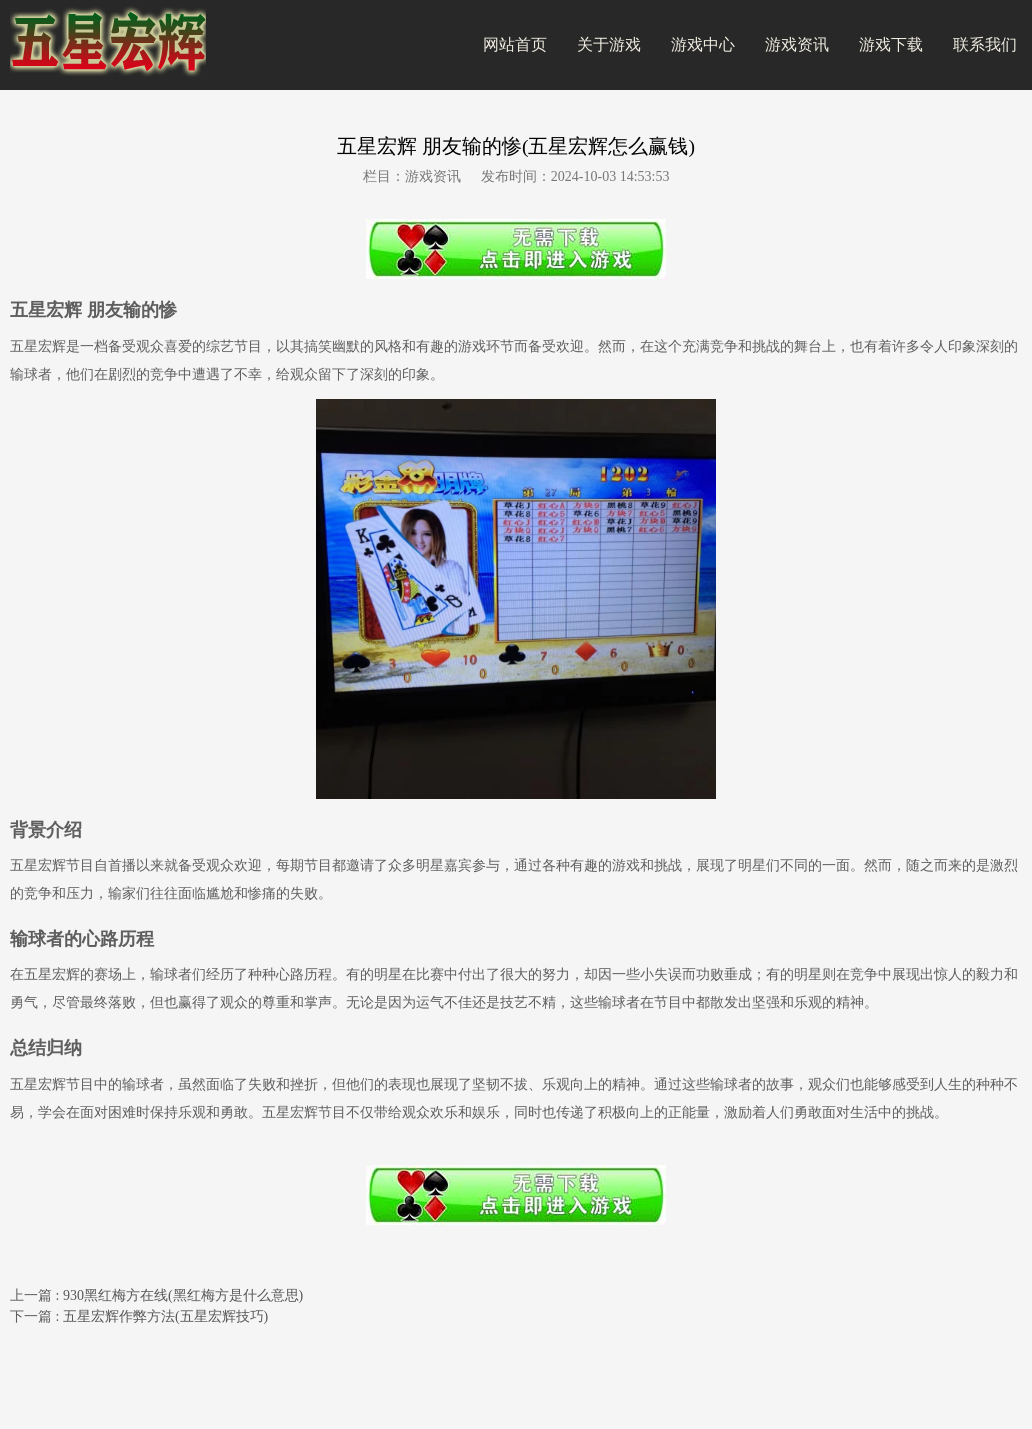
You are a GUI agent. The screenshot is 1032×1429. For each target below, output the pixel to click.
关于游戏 (609, 44)
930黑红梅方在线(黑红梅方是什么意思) (183, 1295)
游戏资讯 (797, 44)
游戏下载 (891, 44)
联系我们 (985, 44)
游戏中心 (703, 44)
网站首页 (515, 44)
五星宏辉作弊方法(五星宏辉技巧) (165, 1316)
